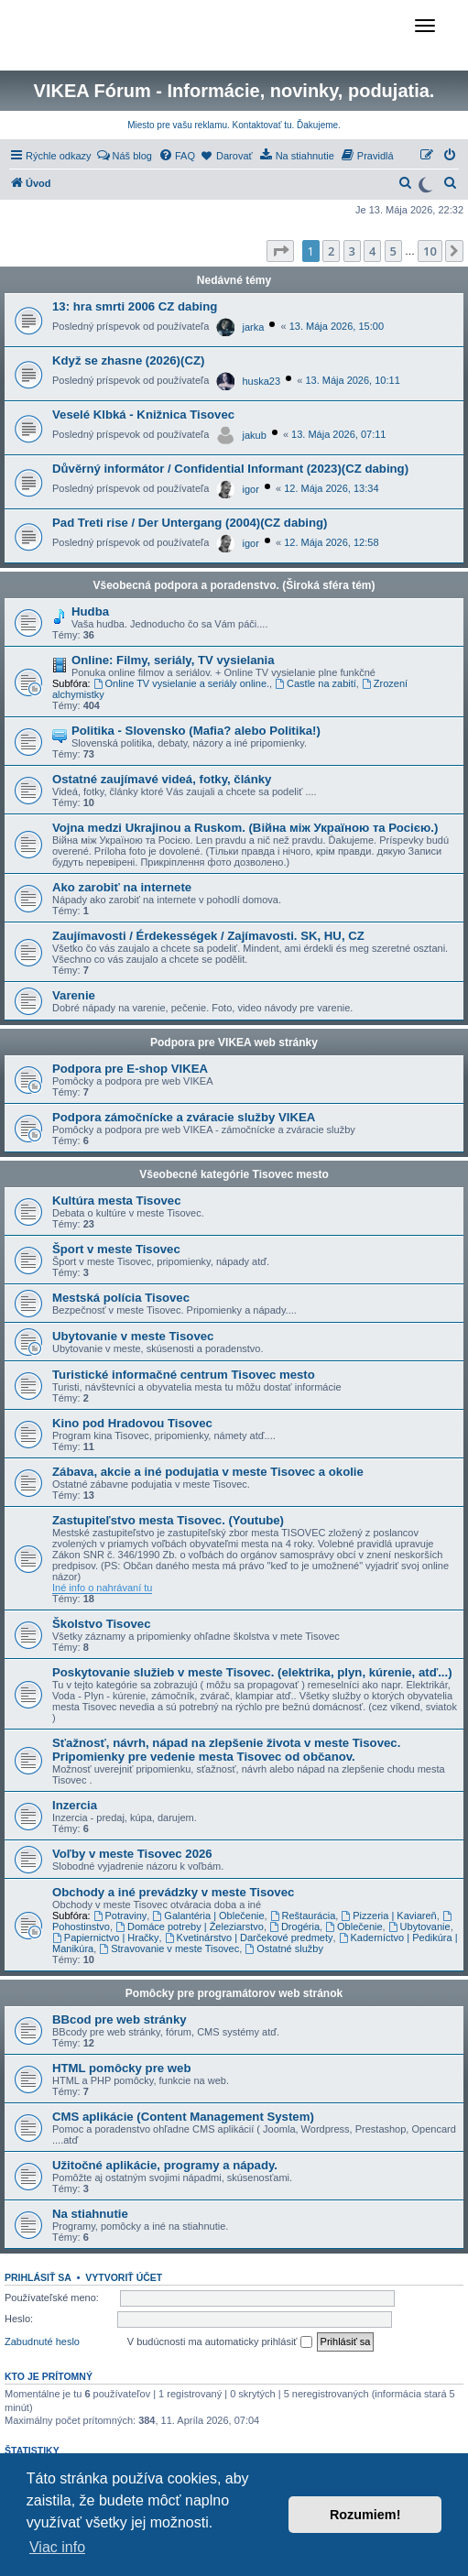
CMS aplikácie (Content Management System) (183, 2116)
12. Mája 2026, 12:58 (331, 542)
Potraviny (120, 1915)
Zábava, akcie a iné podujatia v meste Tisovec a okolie (208, 1472)
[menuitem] (124, 156)
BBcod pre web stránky (119, 2019)
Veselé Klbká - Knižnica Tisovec (143, 414)
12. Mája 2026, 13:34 (331, 488)
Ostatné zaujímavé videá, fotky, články (161, 779)
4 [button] (372, 251)
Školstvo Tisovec (101, 1624)
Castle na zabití (315, 683)
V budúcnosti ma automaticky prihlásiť (219, 2342)
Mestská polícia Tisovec (121, 1297)
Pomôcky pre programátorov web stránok (234, 1993)
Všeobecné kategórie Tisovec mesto (234, 1174)
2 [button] (331, 251)
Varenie (73, 995)
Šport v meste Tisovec (116, 1249)
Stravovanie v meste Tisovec (169, 1948)
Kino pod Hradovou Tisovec (132, 1423)
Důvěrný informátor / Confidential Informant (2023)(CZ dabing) (230, 468)
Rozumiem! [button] (365, 2514)
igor (251, 489)
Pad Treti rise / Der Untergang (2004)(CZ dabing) (189, 522)
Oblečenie (353, 1926)
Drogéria (294, 1926)
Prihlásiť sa (38, 2277)
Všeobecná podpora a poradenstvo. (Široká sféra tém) (234, 585)
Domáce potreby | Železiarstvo (189, 1926)
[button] (280, 251)
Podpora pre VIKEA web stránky (234, 1042)
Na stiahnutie (90, 2214)
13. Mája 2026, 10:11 (352, 380)
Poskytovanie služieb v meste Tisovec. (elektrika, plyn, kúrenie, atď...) (252, 1672)
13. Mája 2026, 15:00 (336, 326)
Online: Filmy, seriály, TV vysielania (173, 660)
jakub (255, 435)
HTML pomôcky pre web (121, 2068)
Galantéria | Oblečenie (208, 1915)
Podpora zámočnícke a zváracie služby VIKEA (183, 1117)
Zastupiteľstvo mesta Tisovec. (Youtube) (168, 1520)
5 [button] (393, 251)
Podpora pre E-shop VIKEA (130, 1068)
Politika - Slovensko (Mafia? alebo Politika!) (196, 730)
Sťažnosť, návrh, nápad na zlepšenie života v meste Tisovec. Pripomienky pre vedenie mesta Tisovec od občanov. (226, 1749)
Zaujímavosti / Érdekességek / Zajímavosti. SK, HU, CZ (208, 936)
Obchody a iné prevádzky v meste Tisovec (173, 1892)
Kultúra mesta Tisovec (116, 1200)
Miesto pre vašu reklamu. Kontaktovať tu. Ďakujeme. (234, 125)
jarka (254, 327)
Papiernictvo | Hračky (105, 1937)
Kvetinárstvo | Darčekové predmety (249, 1937)
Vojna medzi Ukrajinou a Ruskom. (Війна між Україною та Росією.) (245, 828)
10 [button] (430, 251)
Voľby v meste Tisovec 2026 (132, 1854)
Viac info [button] (57, 2547)
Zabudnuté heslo (42, 2341)
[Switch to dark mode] (425, 183)
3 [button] (352, 251)
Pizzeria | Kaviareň (388, 1915)
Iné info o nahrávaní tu (102, 1587)
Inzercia (74, 1805)
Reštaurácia (303, 1915)
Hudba (90, 611)
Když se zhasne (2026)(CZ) (128, 360)
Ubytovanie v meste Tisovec (132, 1336)
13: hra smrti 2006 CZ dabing (134, 306)
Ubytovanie (419, 1926)
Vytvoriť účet (123, 2277)
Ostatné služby (284, 1948)
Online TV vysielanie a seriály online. (181, 683)
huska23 (262, 381)
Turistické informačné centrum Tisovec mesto (183, 1374)
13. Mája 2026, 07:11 (338, 434)
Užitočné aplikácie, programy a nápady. (165, 2165)
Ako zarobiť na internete (121, 887)
